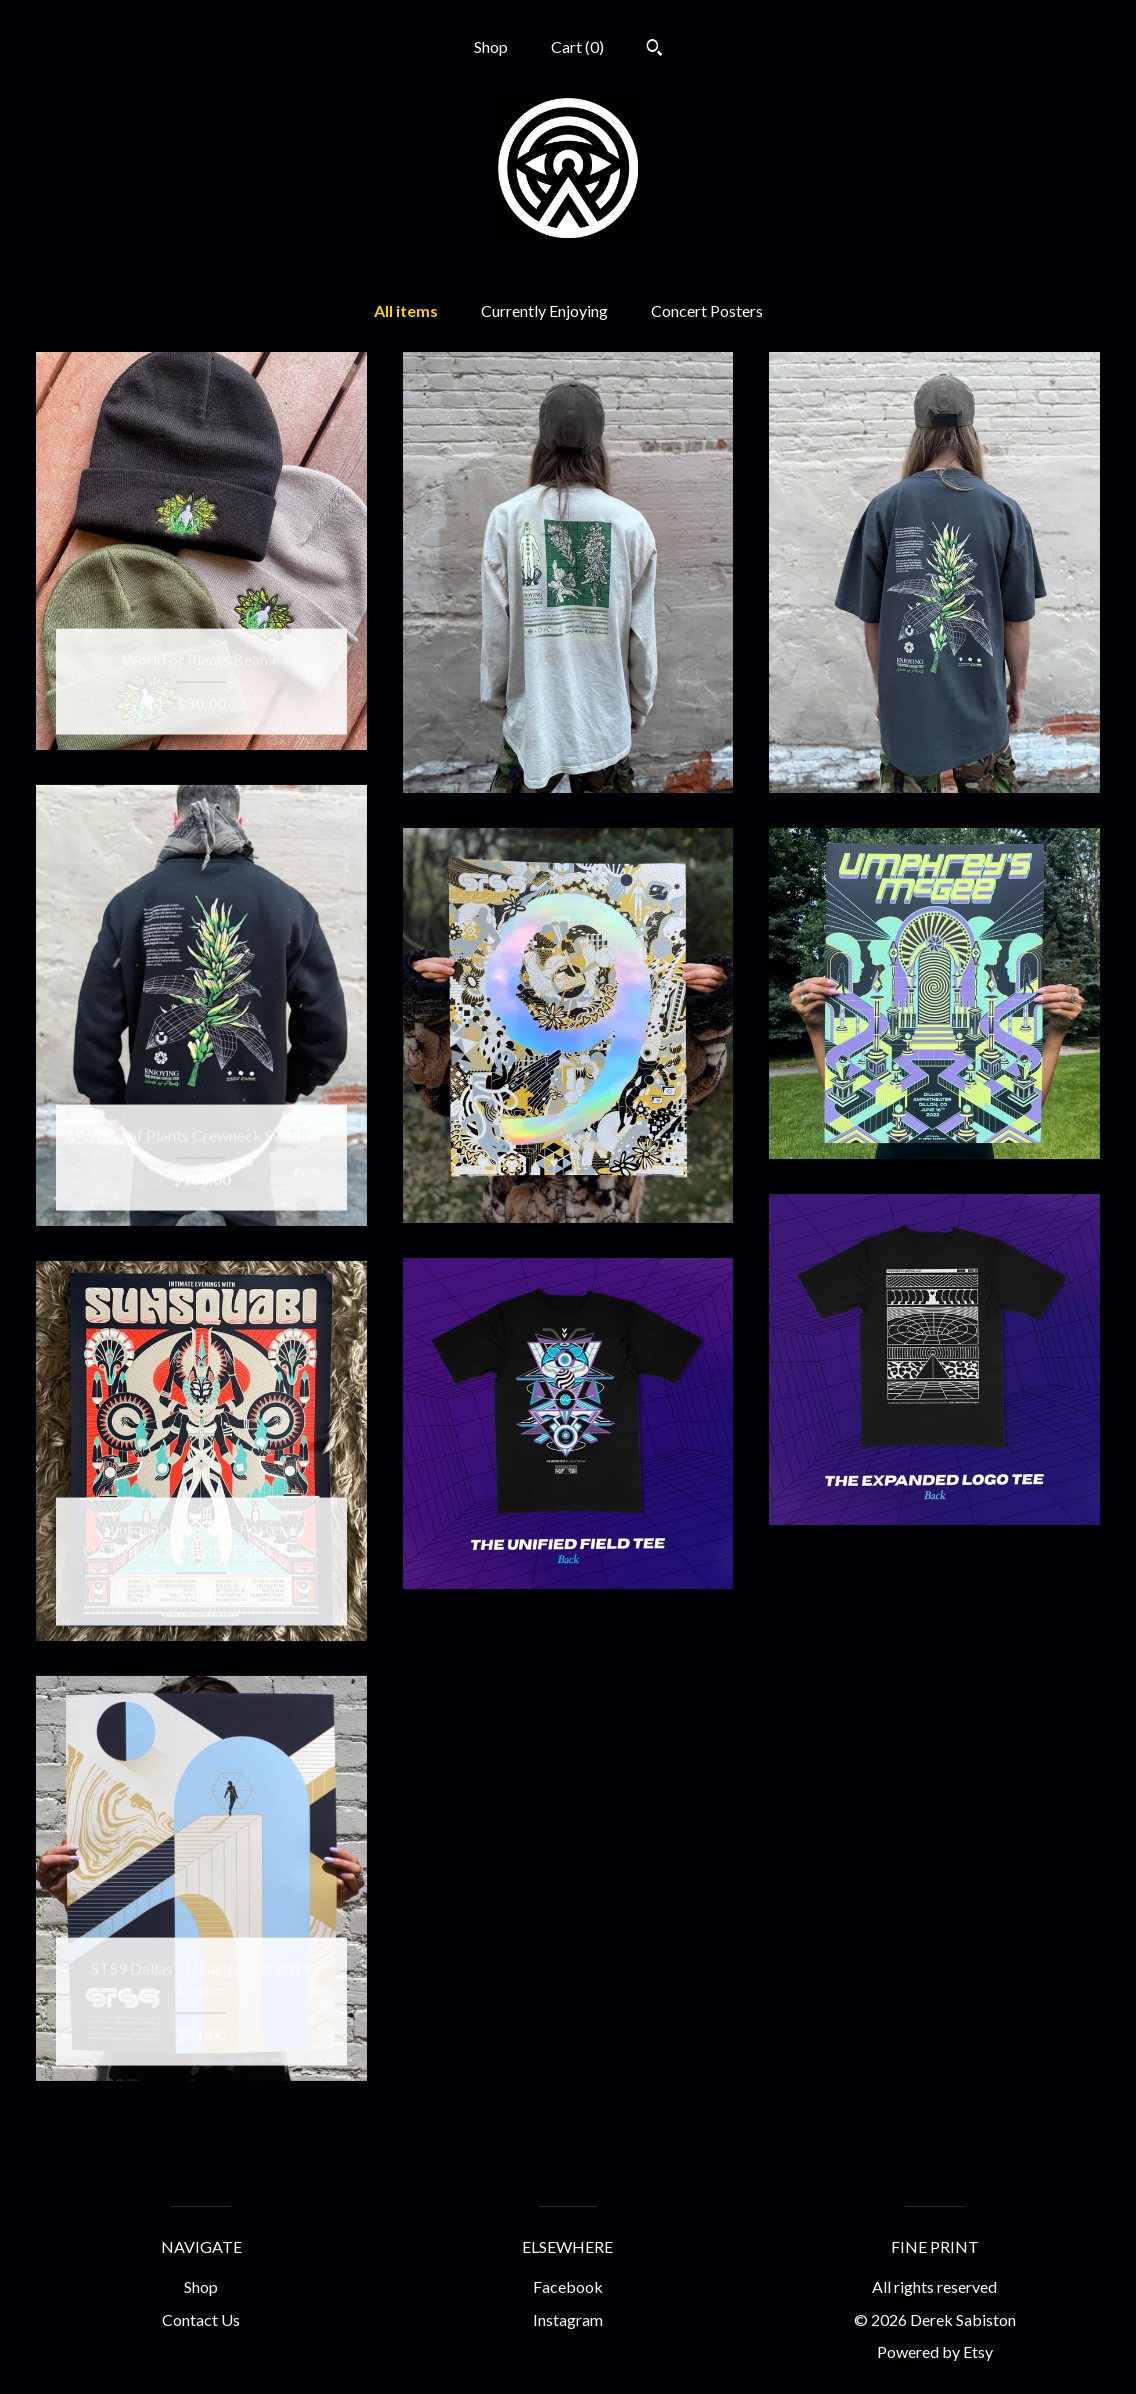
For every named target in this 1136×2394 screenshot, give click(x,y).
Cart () (577, 46)
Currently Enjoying (544, 310)
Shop (491, 46)
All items (406, 310)
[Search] (654, 50)
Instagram (568, 2319)
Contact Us (201, 2319)
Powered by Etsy (935, 2351)
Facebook (568, 2286)
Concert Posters (707, 310)
